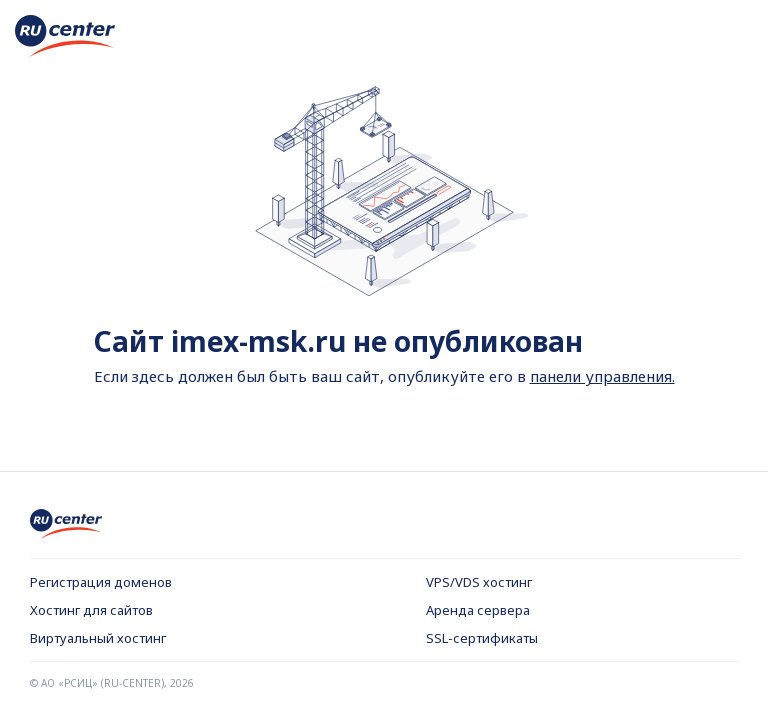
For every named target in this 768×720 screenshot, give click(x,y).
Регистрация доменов (101, 582)
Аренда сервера (478, 610)
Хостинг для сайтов (91, 610)
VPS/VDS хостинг (479, 582)
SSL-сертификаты (482, 638)
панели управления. (602, 376)
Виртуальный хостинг (98, 638)
